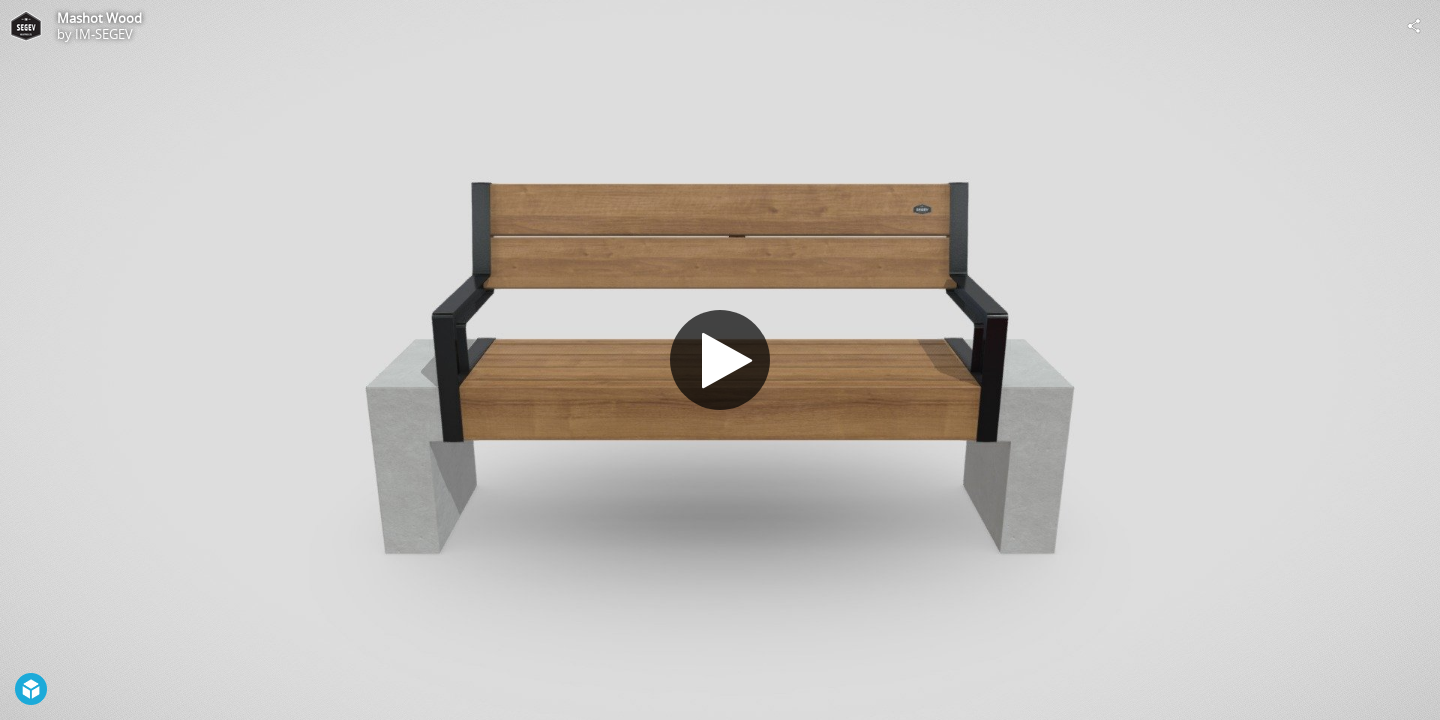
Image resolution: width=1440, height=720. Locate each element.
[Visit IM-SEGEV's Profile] (26, 26)
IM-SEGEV (104, 34)
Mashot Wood (99, 18)
